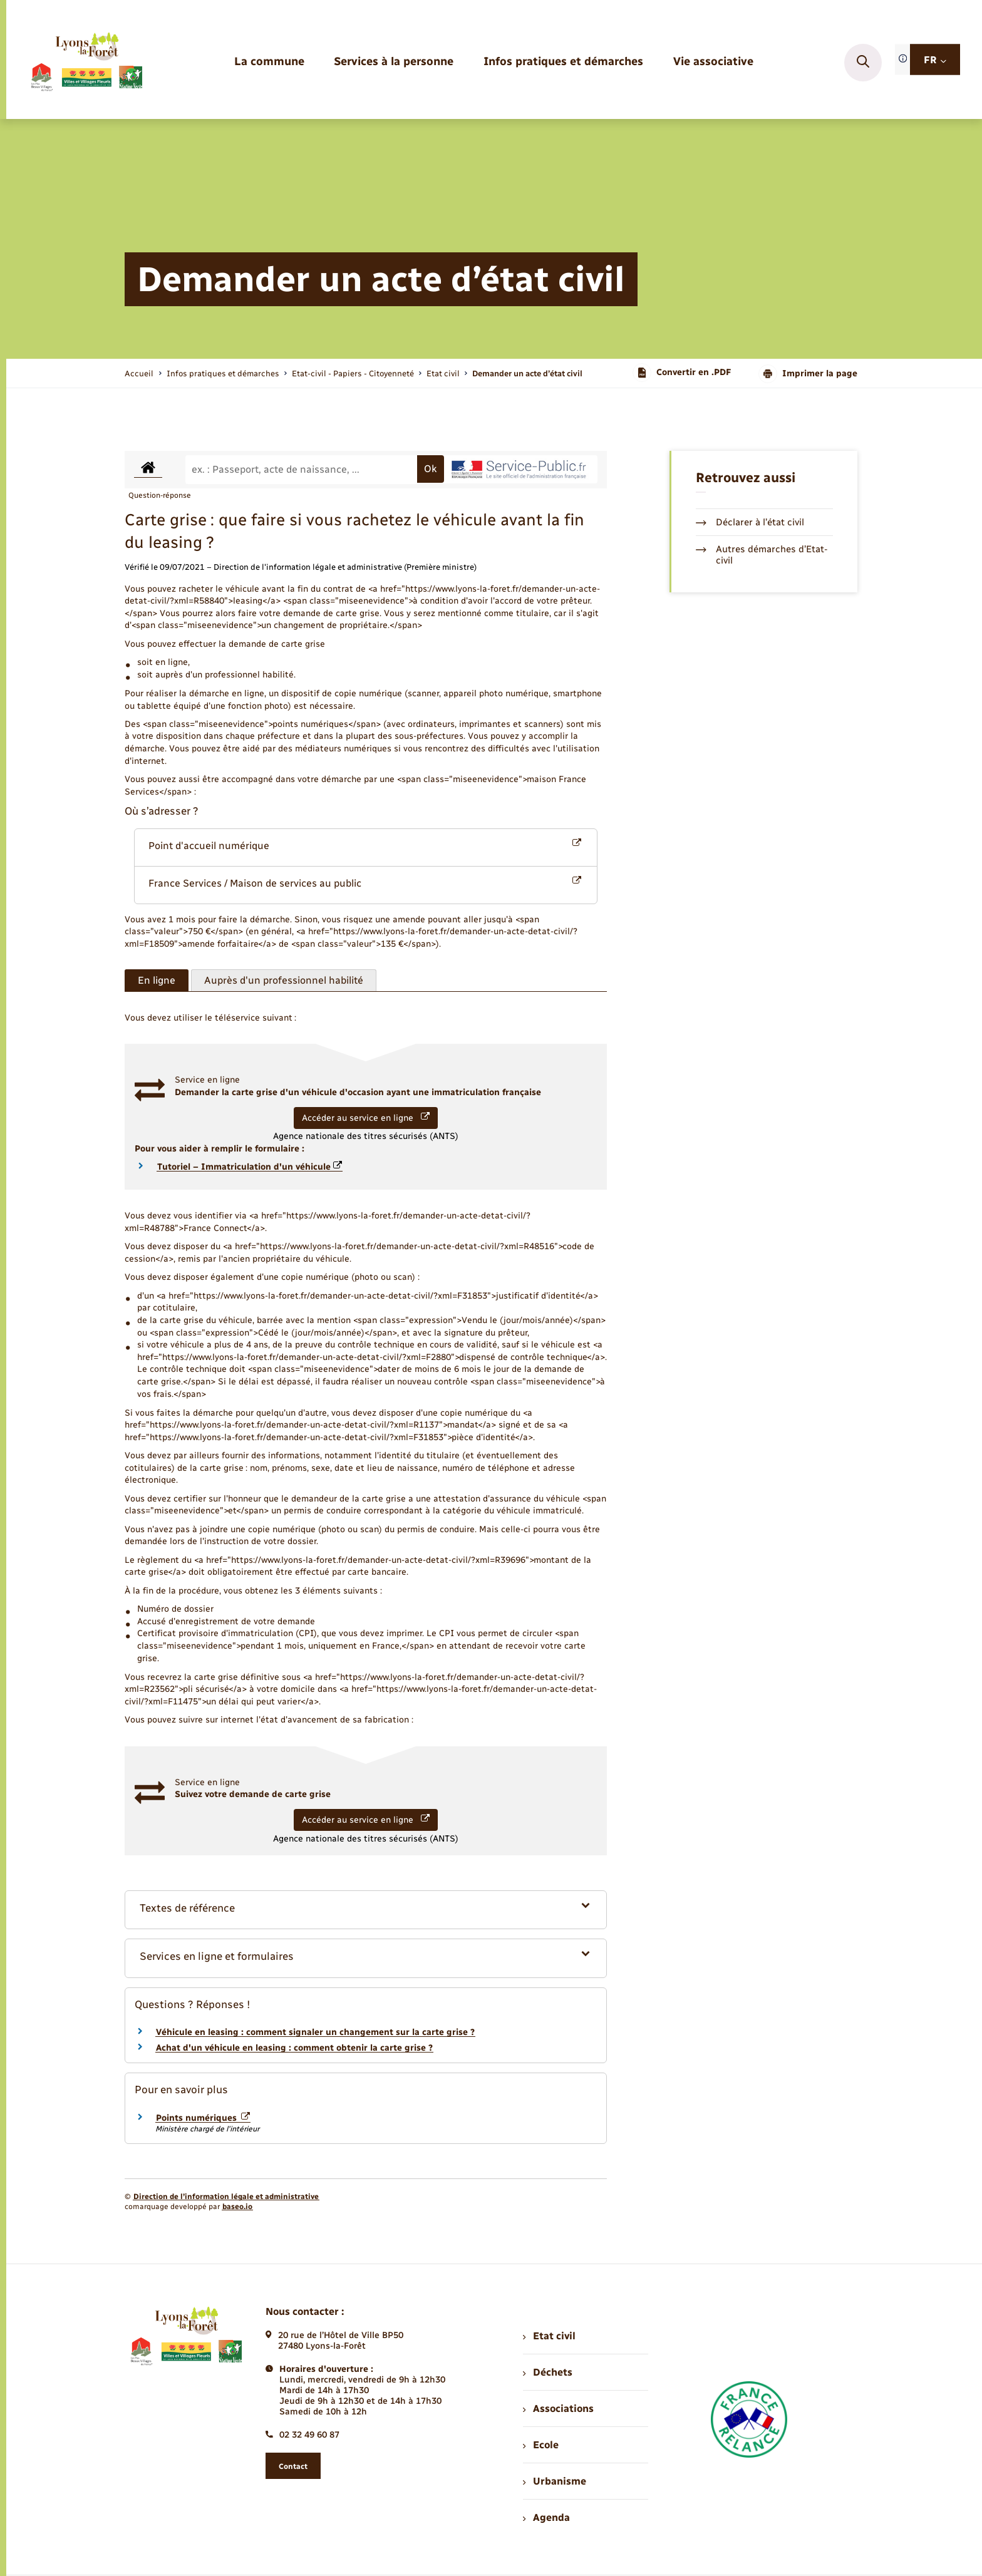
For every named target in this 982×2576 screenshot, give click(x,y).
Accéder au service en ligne (366, 1117)
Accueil (139, 373)
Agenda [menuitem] (546, 2517)
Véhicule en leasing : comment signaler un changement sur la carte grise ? (315, 2032)
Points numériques (203, 2118)
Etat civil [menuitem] (549, 2336)
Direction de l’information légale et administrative (226, 2196)
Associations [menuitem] (558, 2408)
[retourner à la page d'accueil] (86, 62)
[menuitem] (269, 62)
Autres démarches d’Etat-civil (762, 555)
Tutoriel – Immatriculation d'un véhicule (249, 1167)
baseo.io (237, 2206)
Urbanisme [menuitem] (554, 2481)
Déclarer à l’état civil (750, 522)
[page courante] (527, 373)
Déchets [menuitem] (547, 2372)
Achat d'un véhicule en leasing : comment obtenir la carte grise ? (294, 2048)
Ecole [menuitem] (540, 2445)
